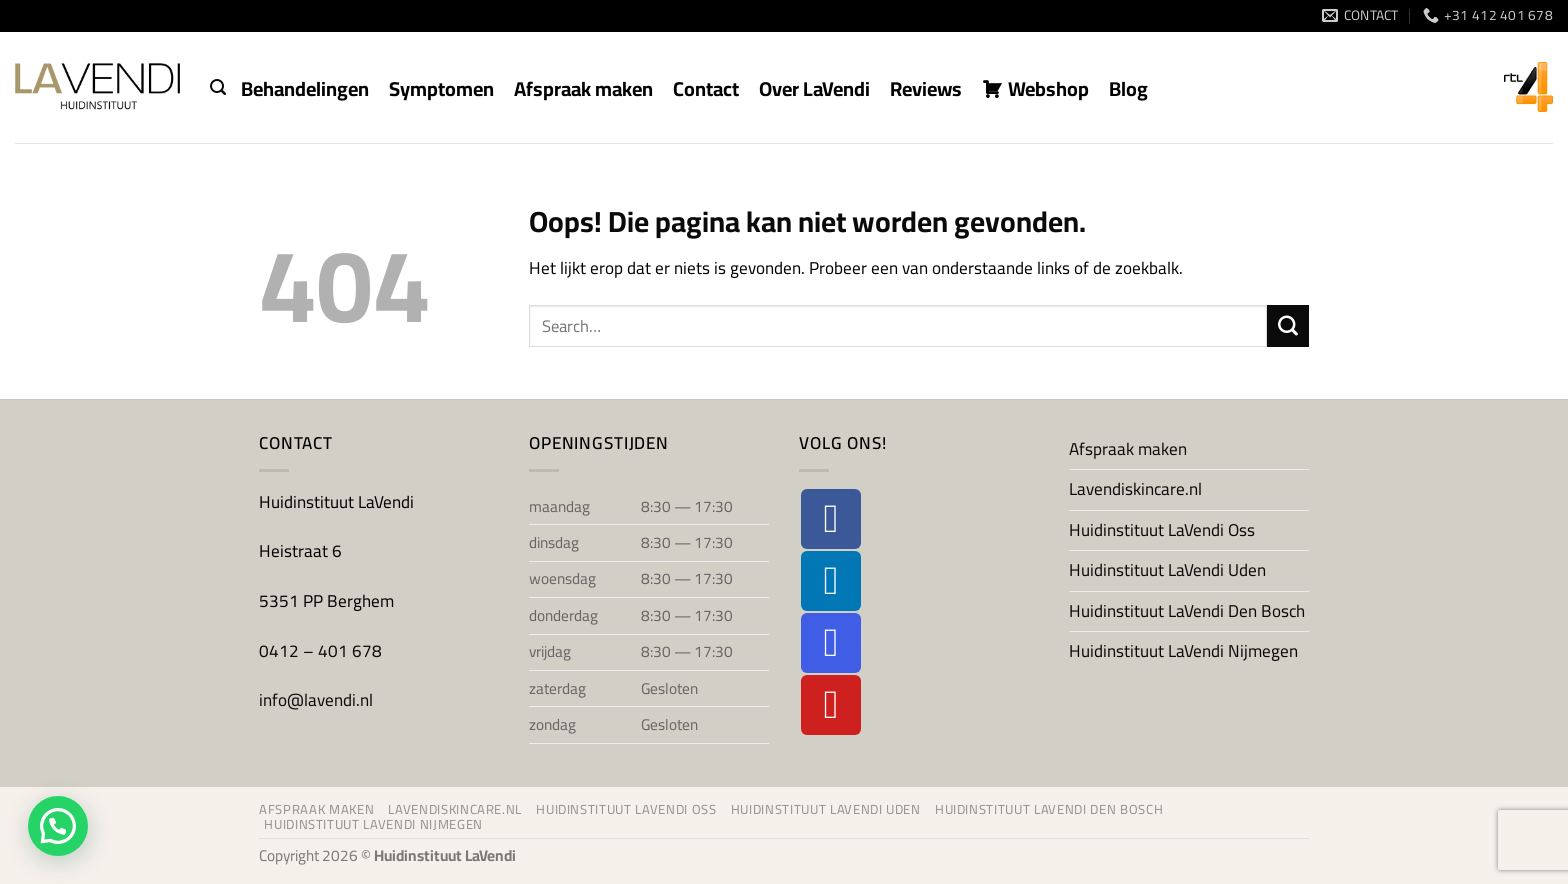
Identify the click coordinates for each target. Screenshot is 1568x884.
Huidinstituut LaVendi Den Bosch (1187, 611)
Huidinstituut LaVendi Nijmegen (1183, 651)
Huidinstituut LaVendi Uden (1167, 570)
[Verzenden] (1288, 326)
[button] (218, 87)
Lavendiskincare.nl (1135, 489)
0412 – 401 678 (322, 651)
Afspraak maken (1128, 449)
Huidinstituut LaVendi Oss (1162, 530)
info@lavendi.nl (316, 700)
